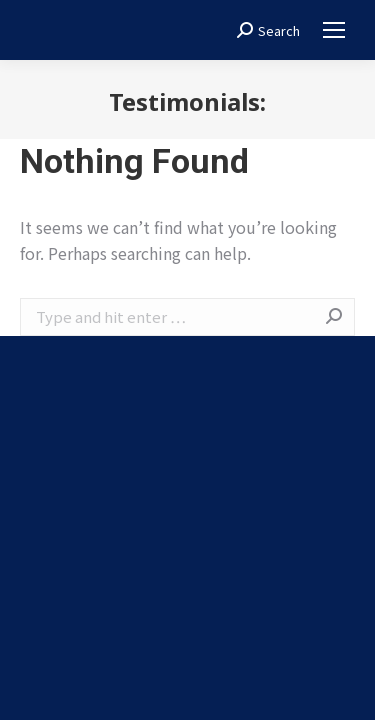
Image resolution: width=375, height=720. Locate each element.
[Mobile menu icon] (334, 30)
